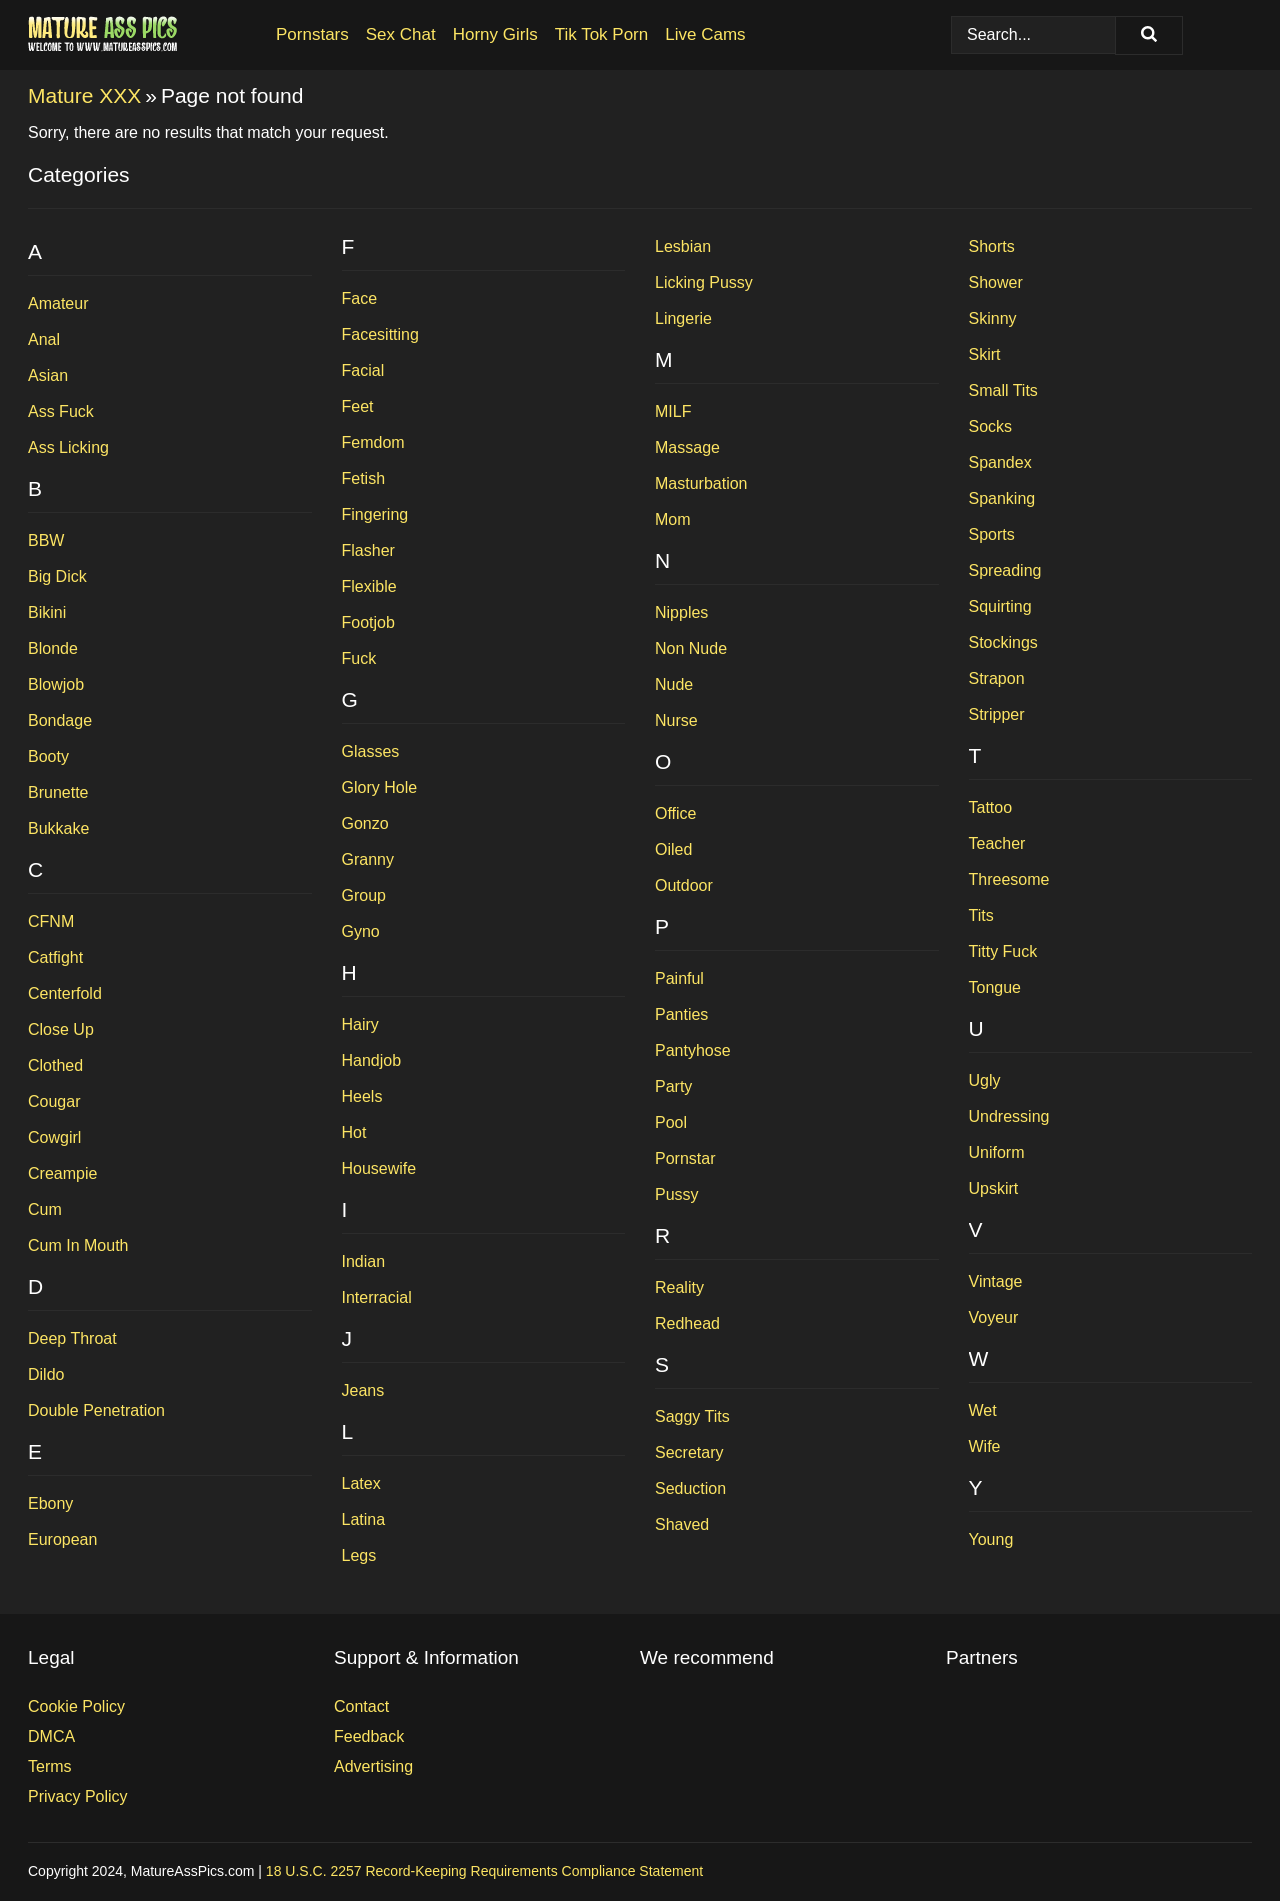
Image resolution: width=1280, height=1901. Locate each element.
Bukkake (58, 828)
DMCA (51, 1736)
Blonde (53, 648)
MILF (673, 411)
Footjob (368, 622)
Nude (674, 684)
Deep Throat (72, 1338)
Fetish (364, 478)
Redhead (687, 1323)
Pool (671, 1122)
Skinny (993, 318)
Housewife (379, 1168)
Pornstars (312, 34)
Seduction (690, 1488)
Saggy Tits (692, 1416)
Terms (50, 1766)
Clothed (55, 1065)
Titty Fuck (1003, 951)
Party (673, 1086)
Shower (996, 282)
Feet (358, 406)
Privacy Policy (78, 1796)
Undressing (1009, 1116)
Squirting (1000, 606)
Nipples (681, 612)
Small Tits (1003, 390)
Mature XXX (84, 95)
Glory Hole (380, 787)
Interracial (377, 1297)
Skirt (985, 354)
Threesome (1009, 879)
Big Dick (57, 576)
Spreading (1005, 570)
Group (364, 895)
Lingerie (683, 318)
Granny (368, 859)
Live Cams (705, 34)
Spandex (1000, 462)
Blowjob (56, 684)
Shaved (682, 1524)
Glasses (371, 751)
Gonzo (365, 823)
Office (676, 813)
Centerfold (65, 993)
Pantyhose (693, 1050)
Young (991, 1539)
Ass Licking (68, 447)
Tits (981, 915)
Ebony (50, 1503)
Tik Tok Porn (602, 34)
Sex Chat (401, 34)
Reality (679, 1287)
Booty (48, 756)
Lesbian (683, 246)
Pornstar (685, 1158)
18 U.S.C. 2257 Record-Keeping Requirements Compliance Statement (484, 1871)
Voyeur (994, 1317)
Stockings (1003, 642)
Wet (983, 1410)
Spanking (1002, 498)
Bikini (47, 612)
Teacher (997, 843)
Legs (359, 1555)
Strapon (997, 678)
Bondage (60, 720)
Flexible (369, 586)
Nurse (676, 720)
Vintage (996, 1281)
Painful (679, 978)
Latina (364, 1519)
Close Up (61, 1029)
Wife (985, 1446)
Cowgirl (54, 1137)
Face (360, 298)
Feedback (369, 1736)
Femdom (373, 442)
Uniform (997, 1152)
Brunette (58, 792)
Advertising (373, 1766)
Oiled (673, 849)
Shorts (992, 246)
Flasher (368, 550)
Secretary (689, 1452)
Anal (44, 339)
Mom (673, 519)
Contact (361, 1706)
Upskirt (994, 1188)
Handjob (372, 1060)
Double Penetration (96, 1410)
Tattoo (991, 807)
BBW (46, 540)
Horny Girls (495, 34)
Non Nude (691, 648)
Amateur (58, 303)
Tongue (995, 987)
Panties (681, 1014)
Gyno (361, 931)
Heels (362, 1096)
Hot (354, 1132)
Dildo (46, 1374)
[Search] (1149, 35)
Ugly (985, 1080)
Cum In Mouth (78, 1245)
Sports (992, 534)
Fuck (359, 658)
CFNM (51, 921)
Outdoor (684, 885)
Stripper (997, 714)
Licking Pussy (704, 282)
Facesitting (380, 334)
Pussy (677, 1194)
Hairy (360, 1024)
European (62, 1539)
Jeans (363, 1390)
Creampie (62, 1173)
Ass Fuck (61, 411)
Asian (48, 375)
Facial (363, 370)
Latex (361, 1483)
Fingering (375, 514)
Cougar (54, 1101)
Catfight (55, 957)
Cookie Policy (76, 1706)
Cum (45, 1209)
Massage (687, 447)
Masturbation (701, 483)
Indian (364, 1261)
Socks (991, 426)
